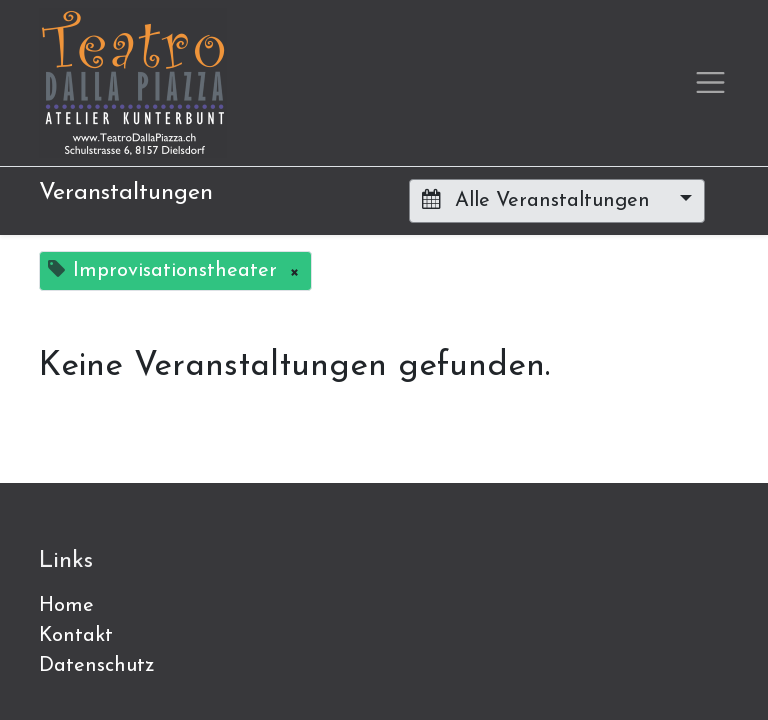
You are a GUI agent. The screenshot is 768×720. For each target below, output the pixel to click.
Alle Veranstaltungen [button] (539, 200)
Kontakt (76, 636)
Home (66, 606)
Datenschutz (97, 666)
